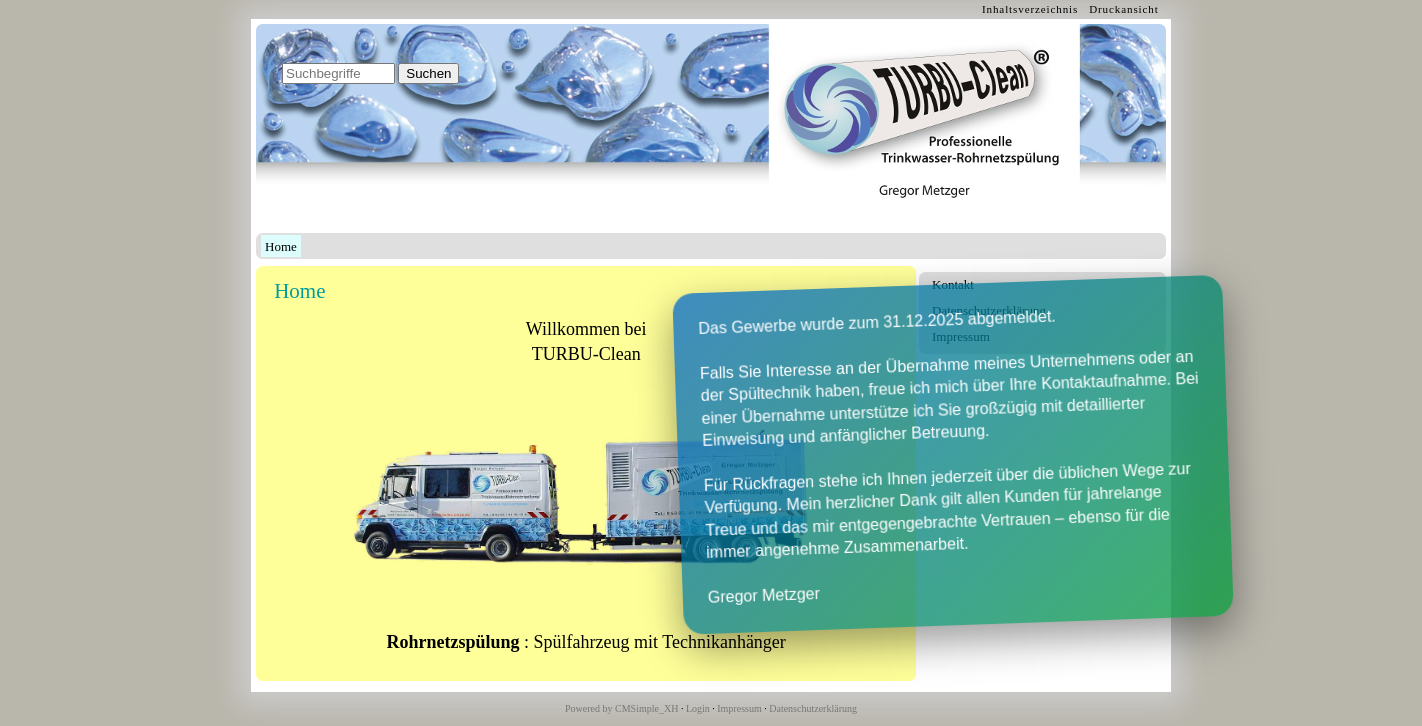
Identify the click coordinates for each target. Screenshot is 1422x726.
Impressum (961, 336)
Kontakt (953, 284)
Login (698, 708)
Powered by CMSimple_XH (621, 708)
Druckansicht (1124, 9)
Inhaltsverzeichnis (1030, 9)
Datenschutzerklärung (989, 310)
